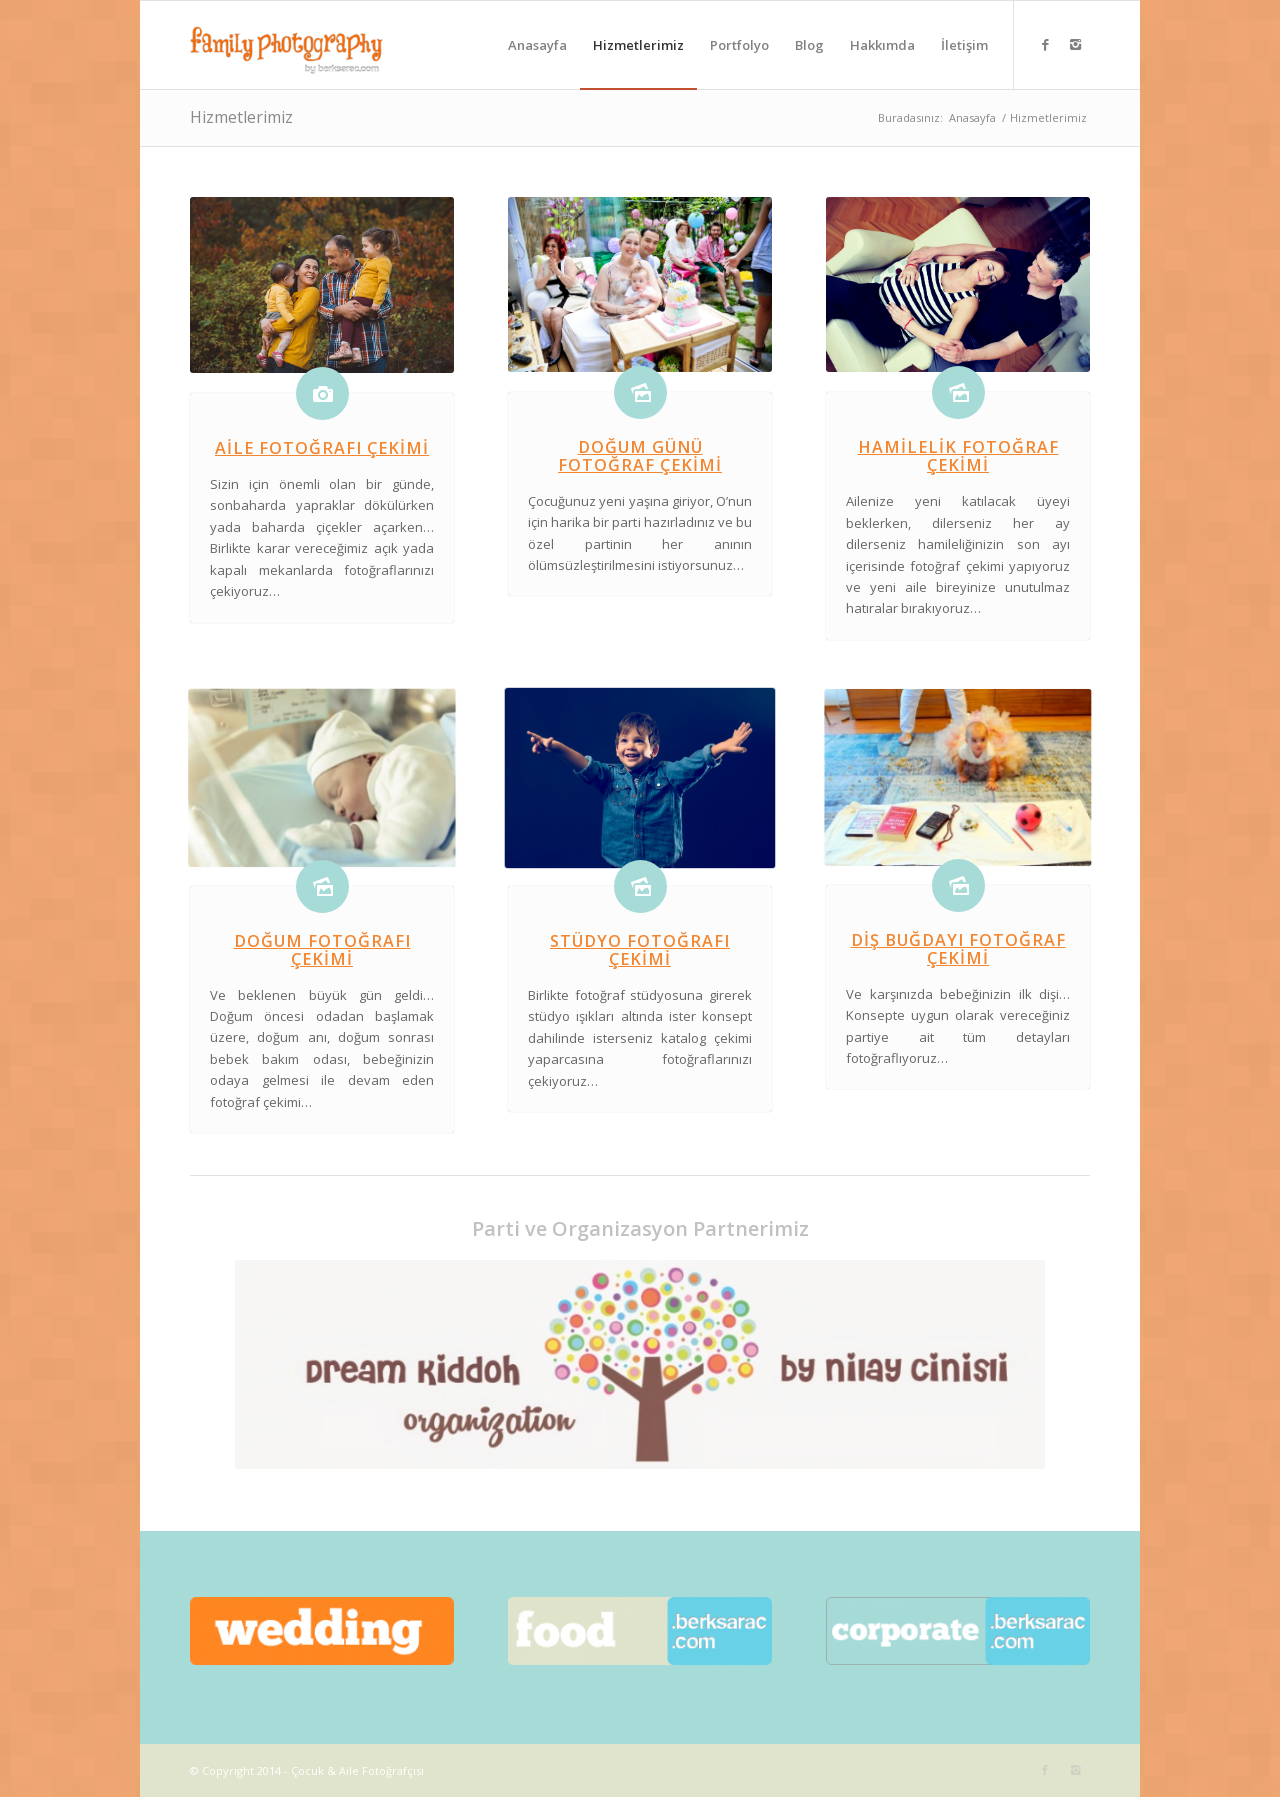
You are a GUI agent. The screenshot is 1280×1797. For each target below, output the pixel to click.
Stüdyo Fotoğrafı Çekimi (640, 950)
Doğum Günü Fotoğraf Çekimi (640, 456)
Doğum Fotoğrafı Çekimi (322, 950)
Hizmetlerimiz (241, 117)
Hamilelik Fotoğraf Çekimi (958, 456)
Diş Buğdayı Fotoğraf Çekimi (958, 949)
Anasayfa (972, 117)
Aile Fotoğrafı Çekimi (322, 448)
